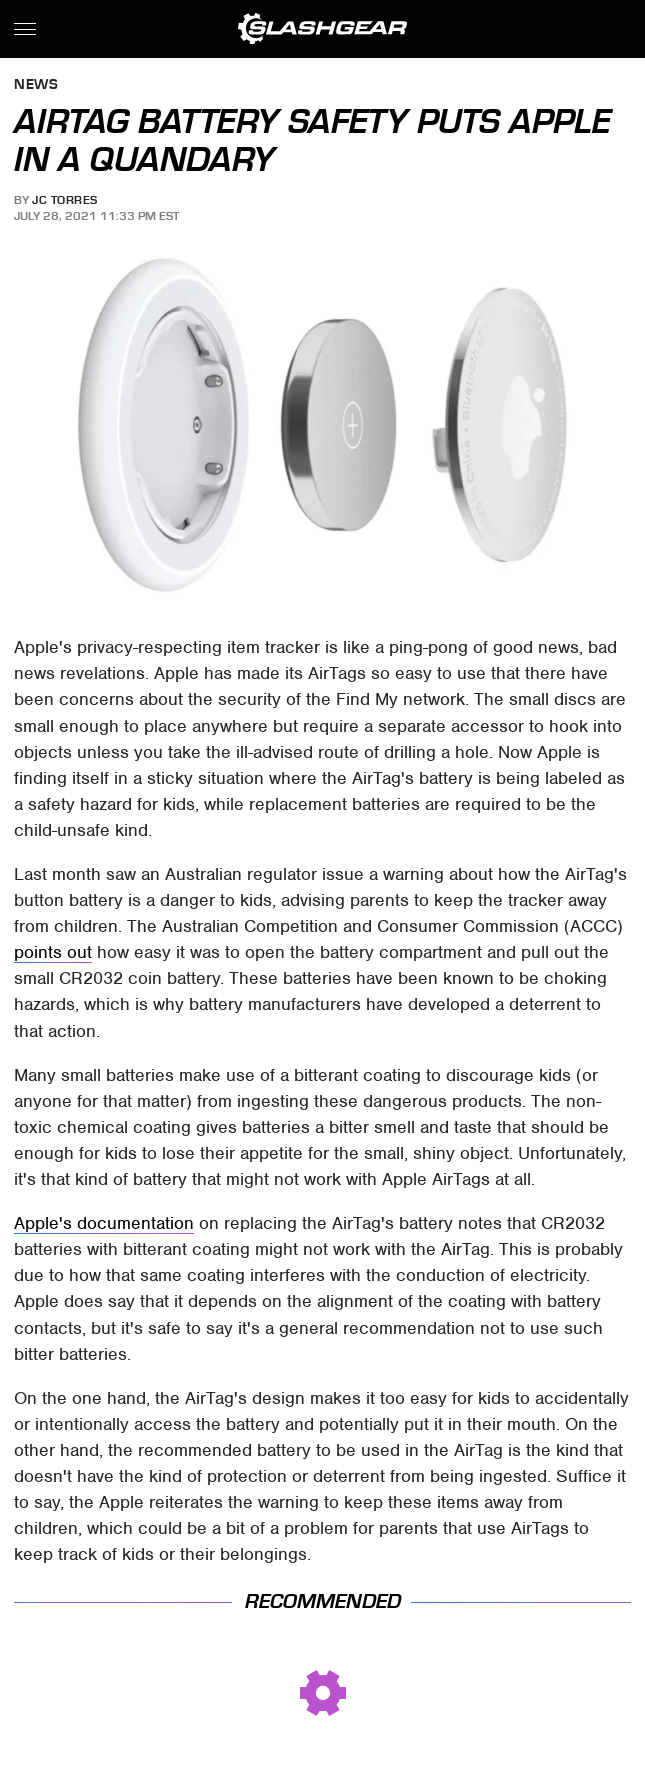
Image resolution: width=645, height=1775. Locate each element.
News (36, 85)
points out (53, 952)
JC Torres (65, 200)
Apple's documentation (104, 1223)
